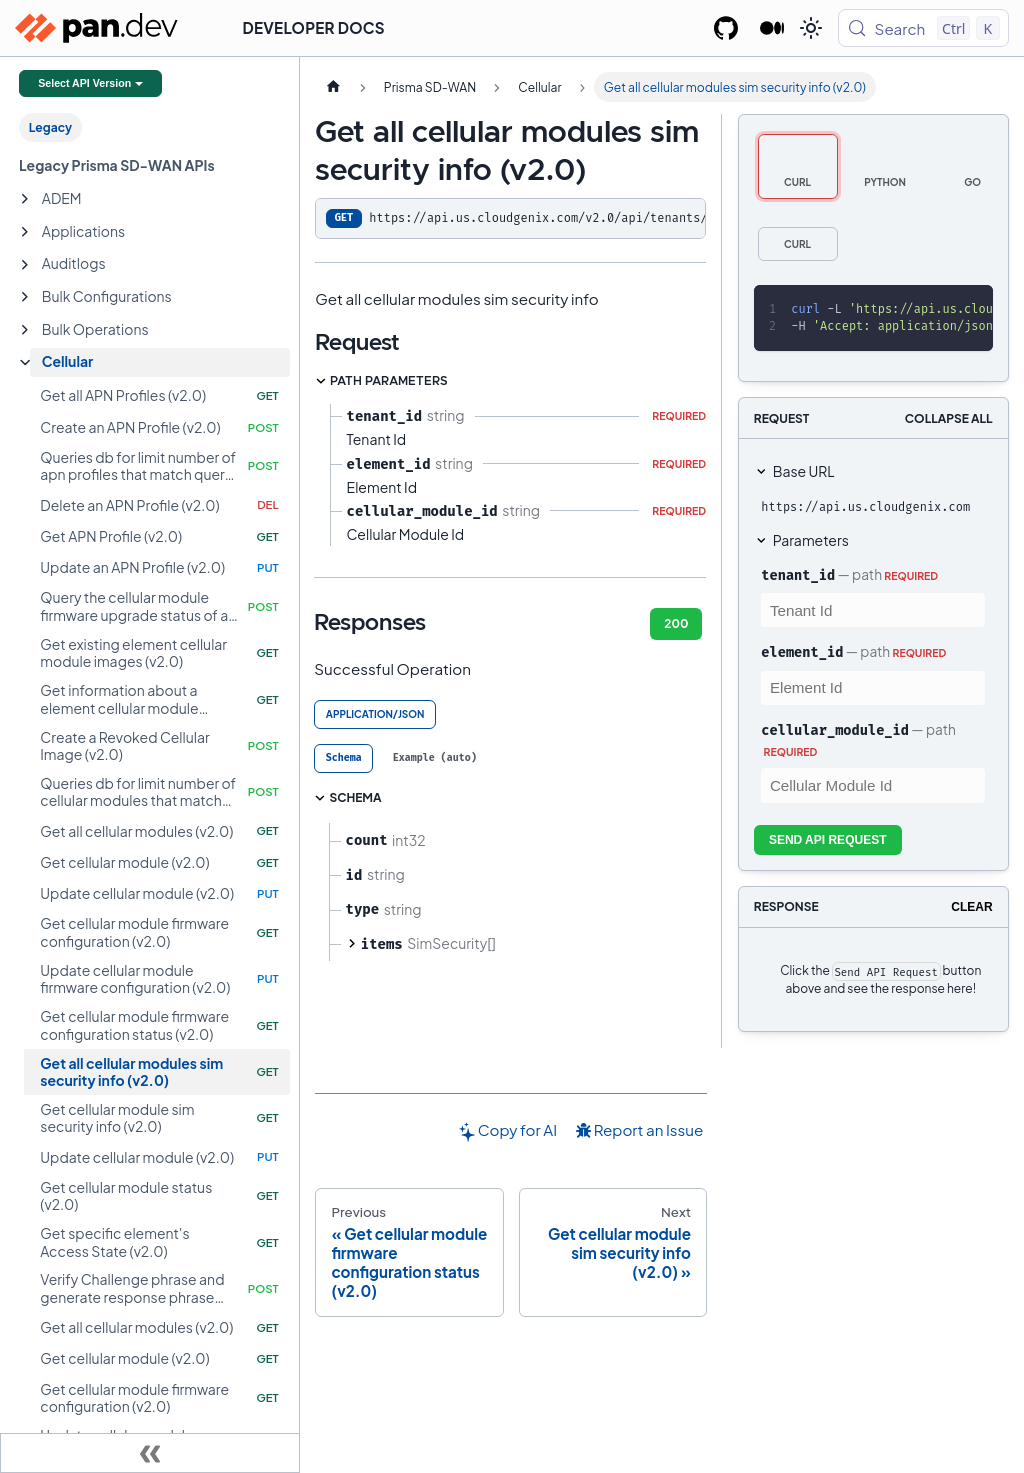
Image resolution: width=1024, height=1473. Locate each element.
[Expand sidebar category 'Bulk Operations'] (25, 330)
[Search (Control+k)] (923, 28)
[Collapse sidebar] (150, 1453)
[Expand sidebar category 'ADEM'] (25, 199)
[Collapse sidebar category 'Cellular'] (25, 363)
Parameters (811, 540)
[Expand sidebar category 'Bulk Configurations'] (25, 297)
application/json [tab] (375, 714)
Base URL (804, 471)
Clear (971, 907)
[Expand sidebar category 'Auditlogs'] (25, 265)
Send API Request (828, 840)
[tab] (343, 758)
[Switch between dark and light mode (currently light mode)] (811, 28)
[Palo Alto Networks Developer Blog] (772, 28)
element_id (802, 652)
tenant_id (798, 575)
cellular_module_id (835, 730)
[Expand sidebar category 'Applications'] (25, 232)
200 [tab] (676, 623)
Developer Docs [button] (314, 27)
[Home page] (333, 87)
